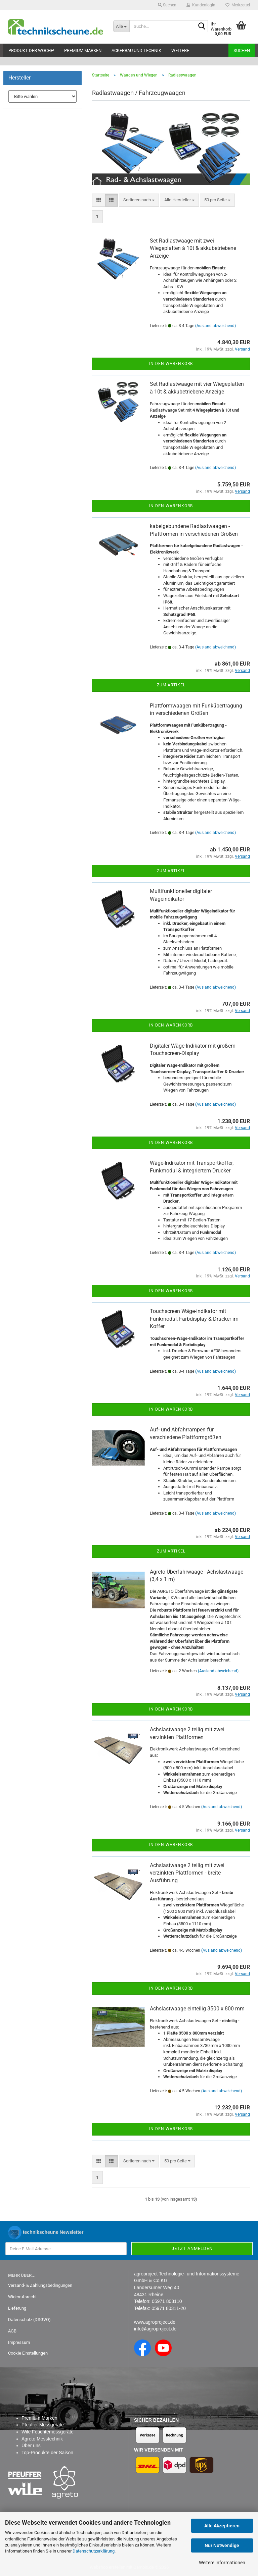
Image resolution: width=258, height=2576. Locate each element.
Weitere (180, 50)
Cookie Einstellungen (28, 2353)
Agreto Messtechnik (42, 2438)
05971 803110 (167, 2301)
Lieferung (17, 2308)
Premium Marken (82, 50)
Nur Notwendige (222, 2545)
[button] (98, 200)
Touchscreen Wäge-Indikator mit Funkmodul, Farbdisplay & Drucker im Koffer (194, 1319)
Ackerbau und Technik (136, 50)
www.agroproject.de (154, 2322)
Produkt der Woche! (31, 50)
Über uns (31, 2445)
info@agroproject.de (155, 2328)
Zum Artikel (171, 685)
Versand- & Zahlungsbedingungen (40, 2285)
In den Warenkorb (171, 363)
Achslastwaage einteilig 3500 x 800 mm (197, 2008)
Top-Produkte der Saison (47, 2452)
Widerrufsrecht (22, 2296)
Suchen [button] (167, 5)
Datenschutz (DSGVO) (29, 2319)
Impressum (19, 2342)
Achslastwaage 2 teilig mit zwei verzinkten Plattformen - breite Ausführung (187, 1873)
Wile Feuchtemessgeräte (48, 2431)
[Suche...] (121, 26)
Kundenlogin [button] (200, 5)
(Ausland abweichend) (215, 325)
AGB (12, 2330)
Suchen (241, 50)
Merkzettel (237, 5)
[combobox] (139, 200)
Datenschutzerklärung (94, 2551)
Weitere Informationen (222, 2562)
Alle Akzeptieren (222, 2525)
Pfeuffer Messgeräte (43, 2424)
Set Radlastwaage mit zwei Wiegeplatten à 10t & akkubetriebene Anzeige (193, 248)
